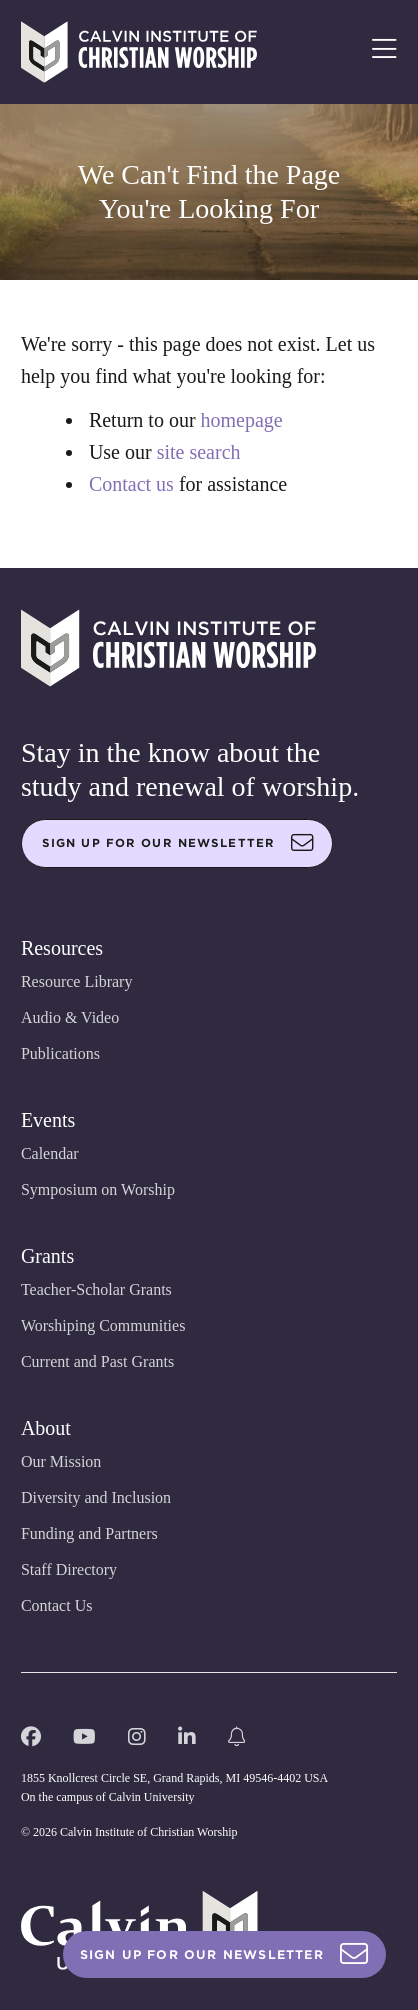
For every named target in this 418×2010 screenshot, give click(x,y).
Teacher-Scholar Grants (96, 1289)
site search (199, 452)
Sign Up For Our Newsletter (224, 1954)
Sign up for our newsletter (178, 843)
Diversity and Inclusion (96, 1497)
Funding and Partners (89, 1533)
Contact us (131, 484)
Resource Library (77, 981)
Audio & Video (70, 1017)
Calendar (50, 1153)
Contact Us (57, 1605)
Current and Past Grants (97, 1361)
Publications (60, 1053)
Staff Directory (69, 1569)
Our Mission (61, 1461)
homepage (242, 420)
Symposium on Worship (98, 1189)
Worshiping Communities (103, 1325)
